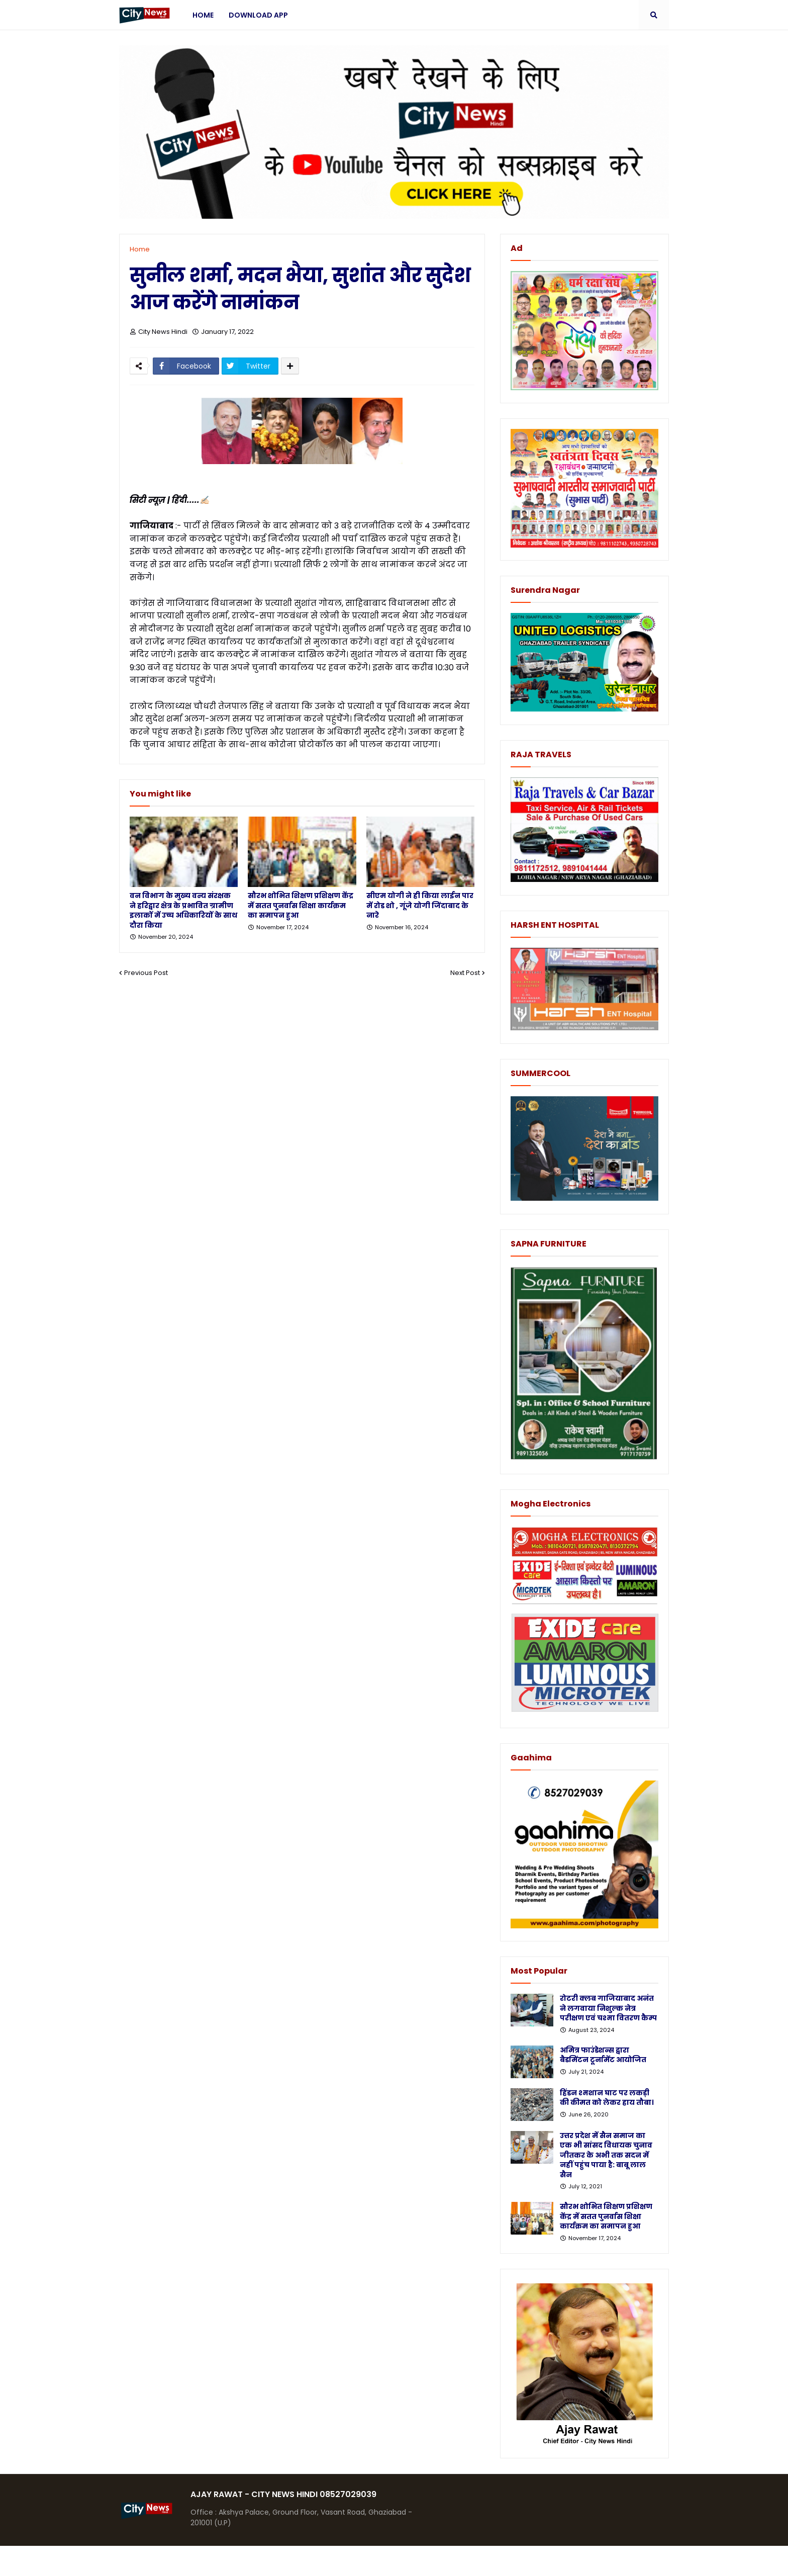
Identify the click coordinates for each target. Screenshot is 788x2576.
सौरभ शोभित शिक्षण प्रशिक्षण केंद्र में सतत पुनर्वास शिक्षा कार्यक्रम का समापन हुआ (300, 905)
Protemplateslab (315, 2561)
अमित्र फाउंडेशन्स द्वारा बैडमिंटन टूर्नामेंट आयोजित (603, 2055)
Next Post (465, 973)
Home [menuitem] (203, 15)
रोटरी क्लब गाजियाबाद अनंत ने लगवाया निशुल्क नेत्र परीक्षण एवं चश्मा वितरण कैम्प (608, 2008)
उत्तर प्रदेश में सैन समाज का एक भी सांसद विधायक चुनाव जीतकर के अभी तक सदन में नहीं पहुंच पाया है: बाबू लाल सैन (606, 2155)
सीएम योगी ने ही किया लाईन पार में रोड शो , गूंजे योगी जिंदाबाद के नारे (419, 905)
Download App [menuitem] (258, 15)
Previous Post (146, 973)
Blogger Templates (194, 2561)
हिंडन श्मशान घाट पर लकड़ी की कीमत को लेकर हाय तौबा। (607, 2098)
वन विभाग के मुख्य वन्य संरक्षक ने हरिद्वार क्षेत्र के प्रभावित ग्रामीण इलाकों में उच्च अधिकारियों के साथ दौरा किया (183, 910)
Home (140, 249)
